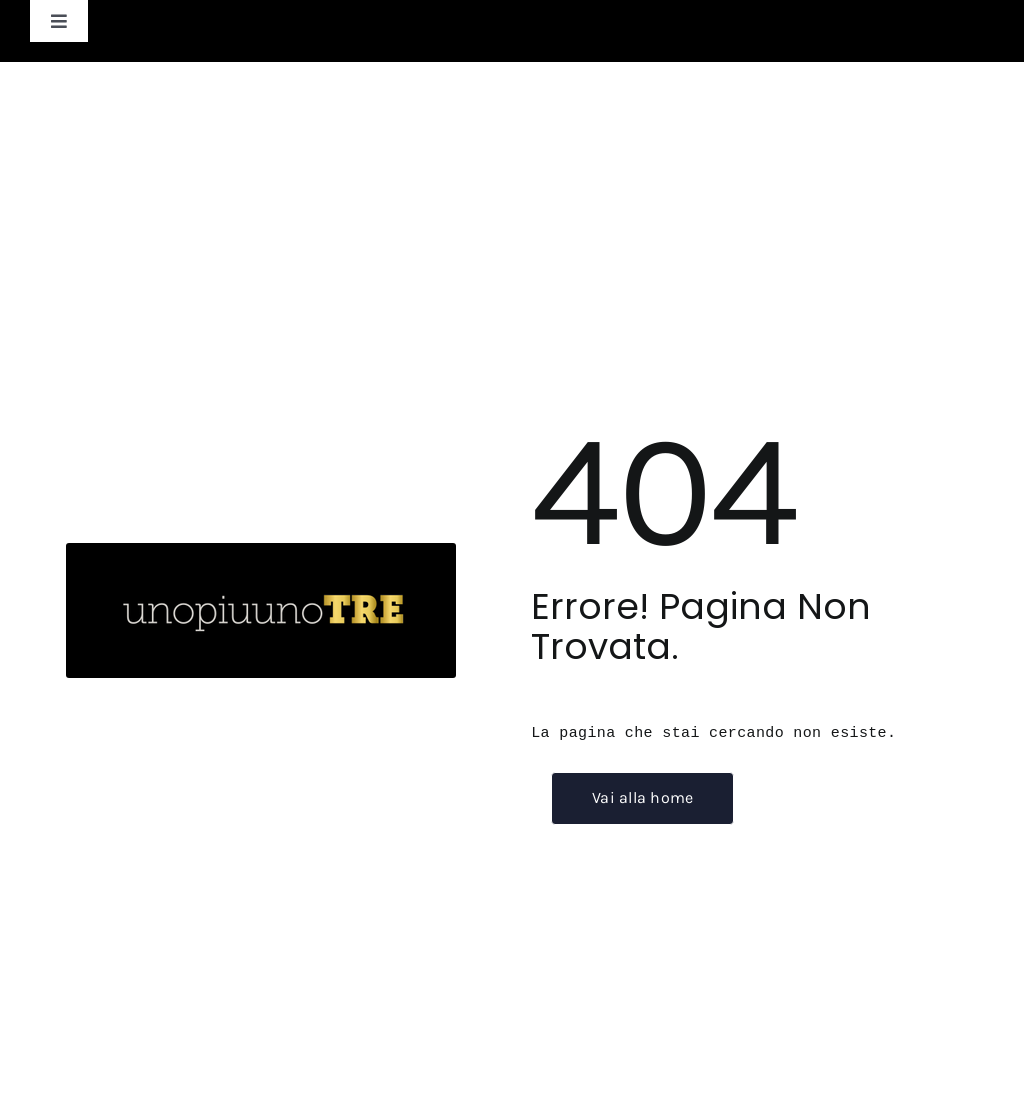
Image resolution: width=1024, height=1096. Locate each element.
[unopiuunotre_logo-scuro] (261, 555)
